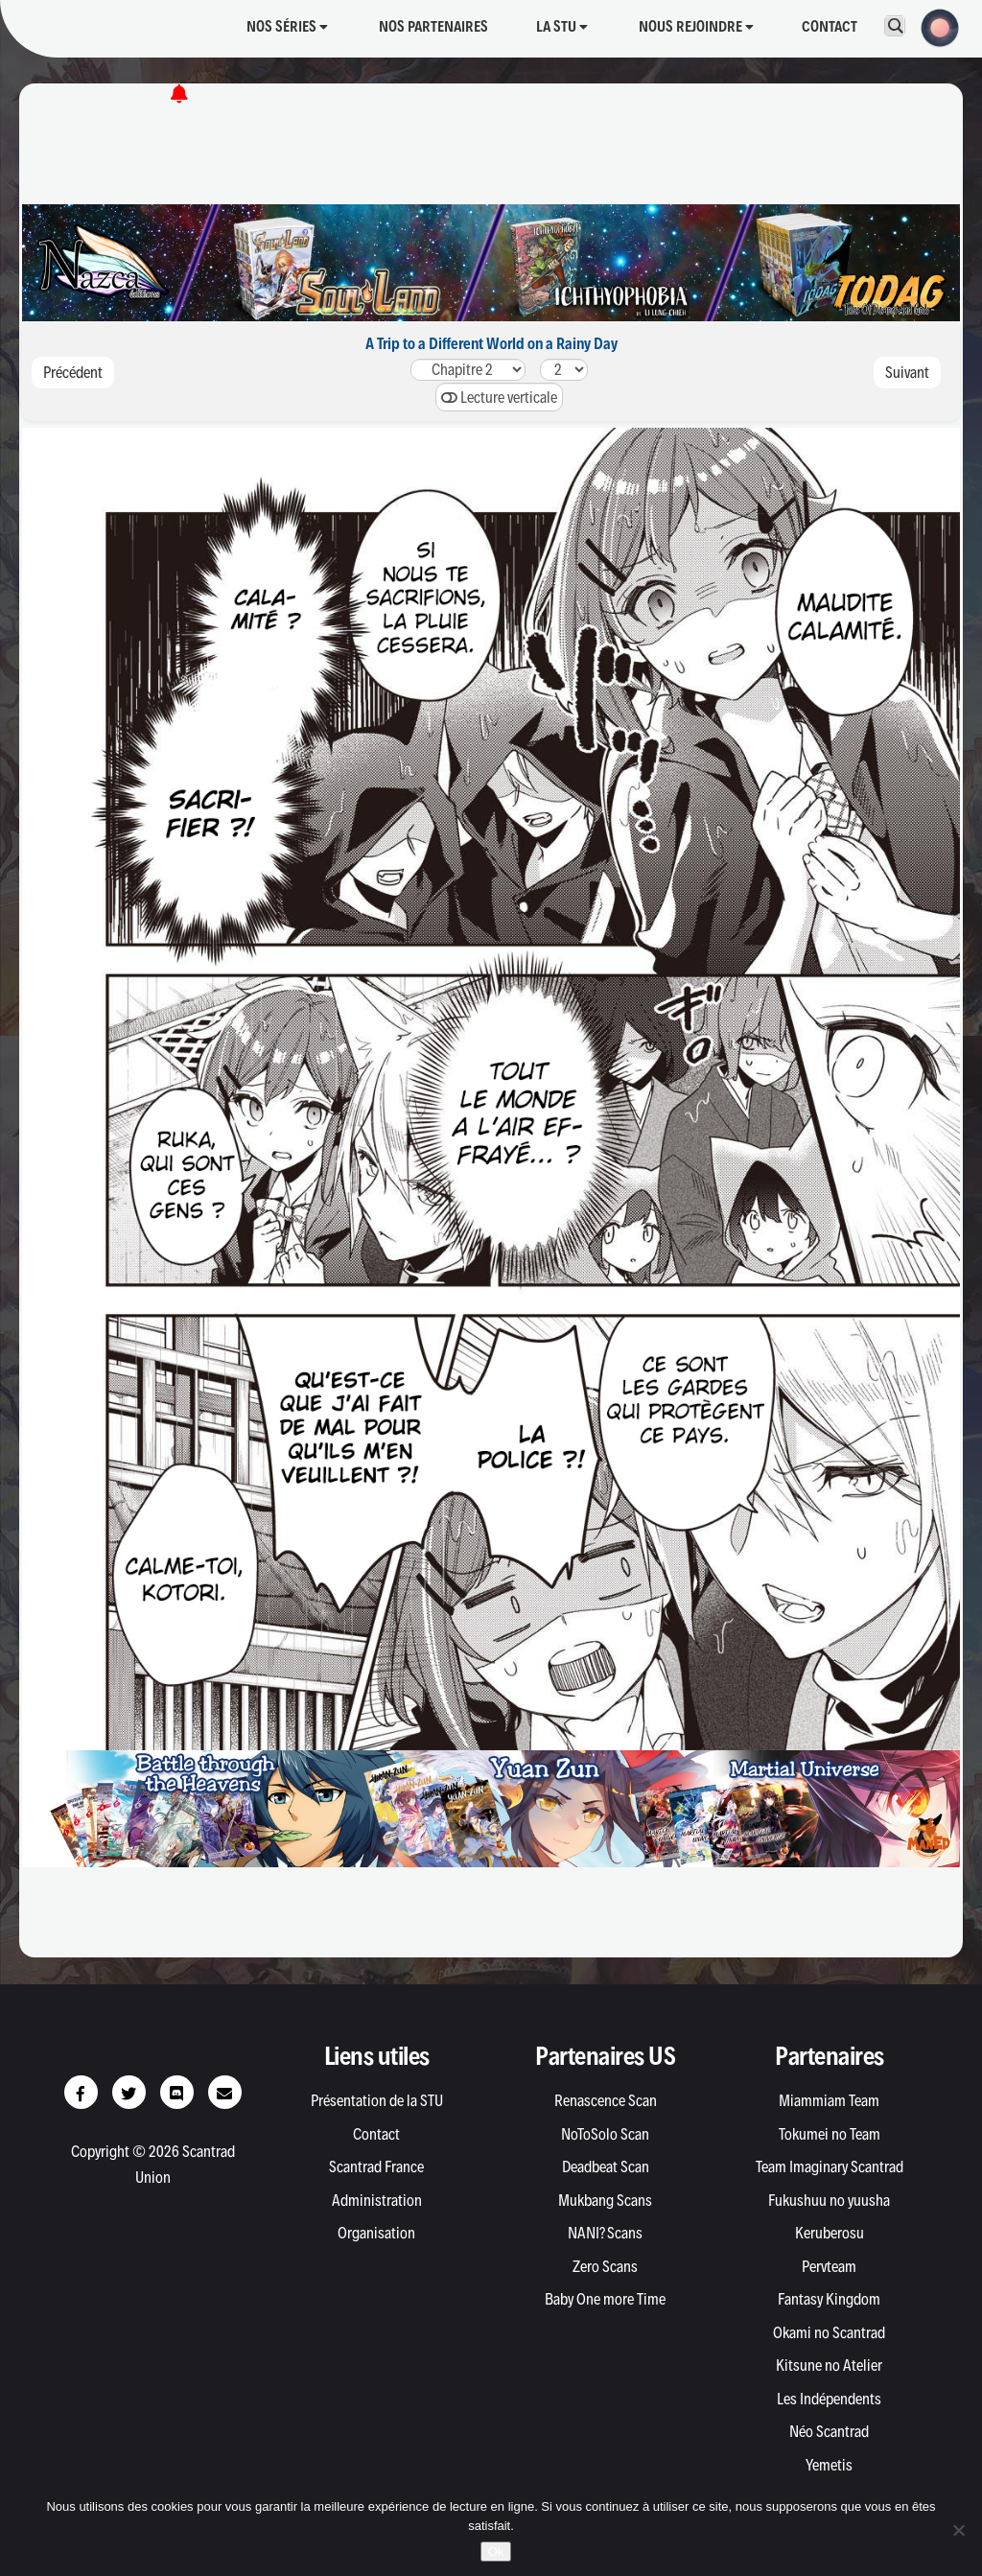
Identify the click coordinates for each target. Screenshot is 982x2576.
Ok (496, 2551)
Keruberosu (829, 2232)
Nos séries (287, 26)
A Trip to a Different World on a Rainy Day (491, 343)
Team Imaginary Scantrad (829, 2166)
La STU (562, 26)
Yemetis (829, 2464)
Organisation (376, 2232)
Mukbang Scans (605, 2200)
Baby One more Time (605, 2298)
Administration (377, 2200)
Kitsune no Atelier (829, 2365)
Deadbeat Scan (605, 2166)
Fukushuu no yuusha (829, 2200)
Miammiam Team (829, 2100)
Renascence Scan (605, 2100)
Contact (829, 26)
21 (468, 370)
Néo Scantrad (829, 2431)
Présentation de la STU (377, 2100)
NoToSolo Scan (605, 2134)
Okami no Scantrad (829, 2332)
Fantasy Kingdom (829, 2298)
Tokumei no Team (829, 2134)
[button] (934, 26)
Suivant (907, 372)
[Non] (958, 2530)
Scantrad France (376, 2166)
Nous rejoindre (696, 26)
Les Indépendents (829, 2398)
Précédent (73, 372)
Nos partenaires (433, 26)
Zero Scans (605, 2266)
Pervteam (829, 2266)
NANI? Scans (605, 2232)
